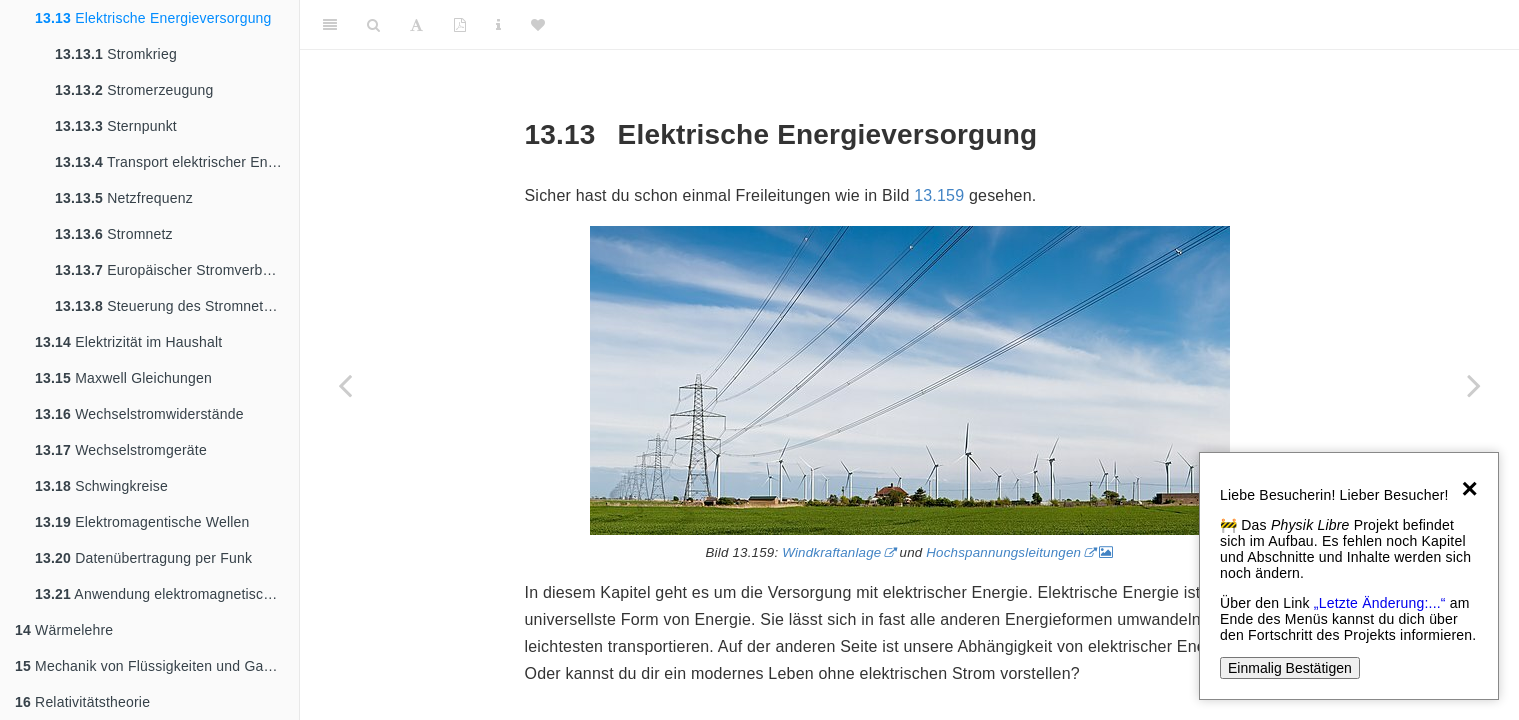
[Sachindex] (498, 25)
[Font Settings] (416, 25)
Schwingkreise (101, 486)
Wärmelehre (64, 630)
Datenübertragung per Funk (143, 558)
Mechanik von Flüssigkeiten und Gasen (151, 666)
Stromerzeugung (134, 90)
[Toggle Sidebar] (330, 25)
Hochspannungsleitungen (1003, 552)
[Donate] (538, 25)
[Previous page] (345, 385)
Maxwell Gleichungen (123, 378)
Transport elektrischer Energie (177, 162)
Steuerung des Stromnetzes (170, 306)
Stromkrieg (116, 54)
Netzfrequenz (124, 198)
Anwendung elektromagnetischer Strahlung (167, 594)
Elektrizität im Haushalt (128, 342)
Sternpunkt (116, 126)
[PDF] (460, 25)
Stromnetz (114, 234)
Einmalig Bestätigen (1290, 668)
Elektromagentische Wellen (142, 522)
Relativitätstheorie (82, 702)
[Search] (373, 25)
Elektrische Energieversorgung (153, 18)
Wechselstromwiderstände (139, 414)
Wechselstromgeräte (121, 450)
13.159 (939, 195)
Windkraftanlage (831, 552)
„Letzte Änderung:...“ (1380, 603)
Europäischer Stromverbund (171, 270)
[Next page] (1474, 385)
